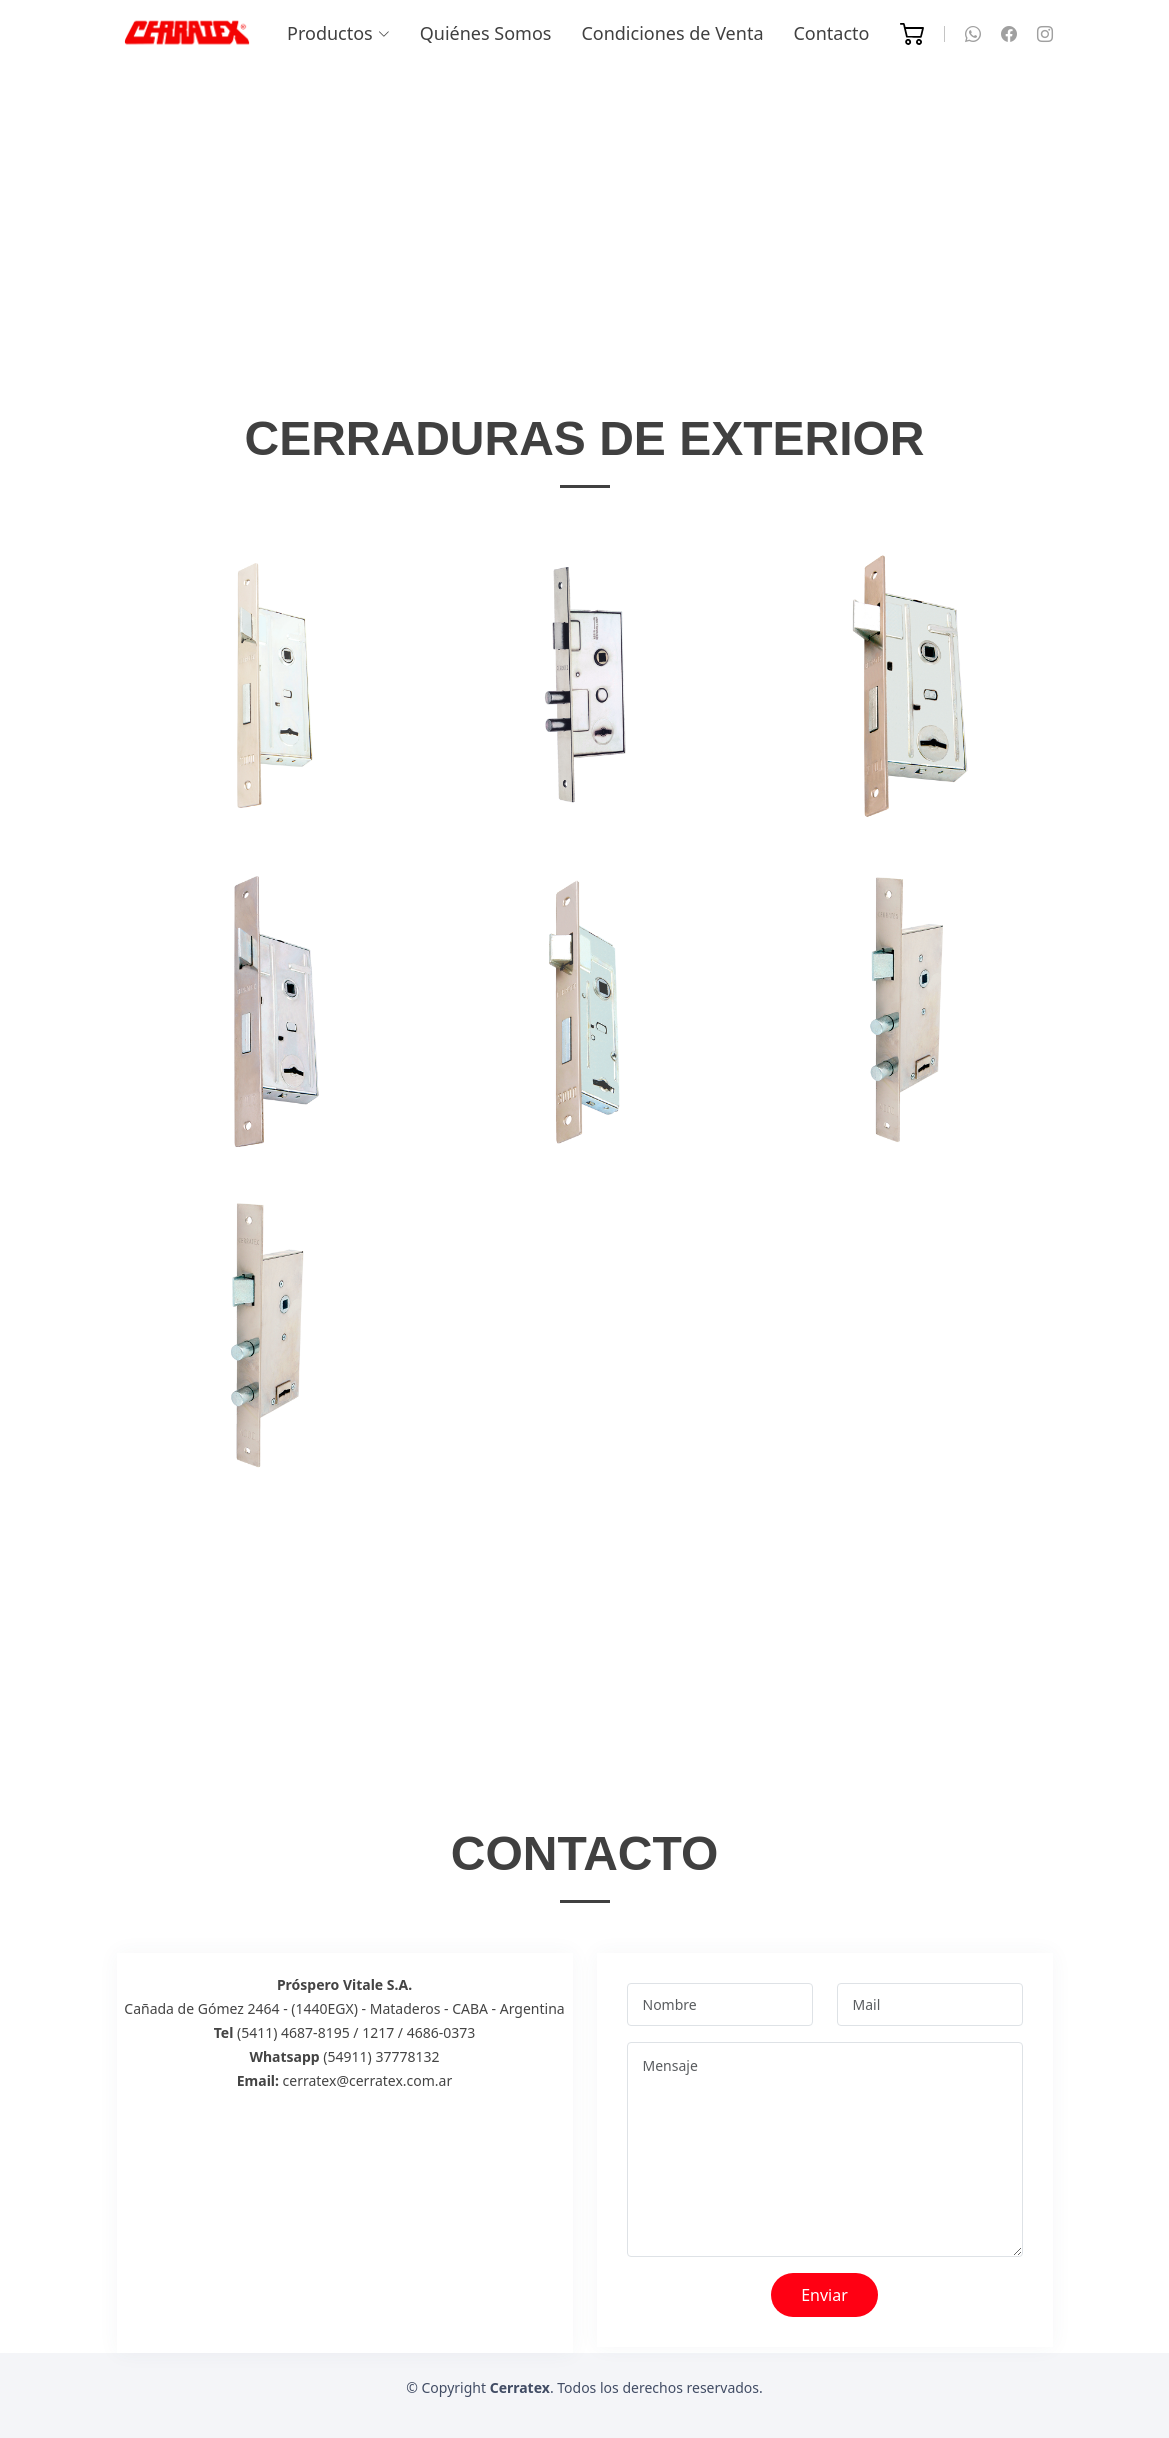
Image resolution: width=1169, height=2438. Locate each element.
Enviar (824, 2295)
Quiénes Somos (486, 33)
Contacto (831, 33)
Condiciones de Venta (672, 33)
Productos (338, 33)
